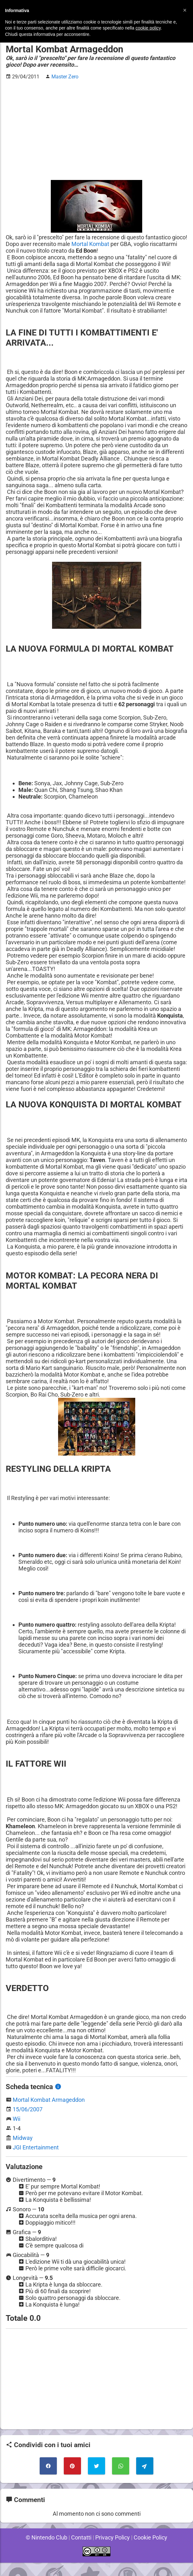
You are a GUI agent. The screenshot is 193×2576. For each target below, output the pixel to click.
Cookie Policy (151, 2550)
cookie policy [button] (148, 27)
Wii (17, 2132)
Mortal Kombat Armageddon (49, 2113)
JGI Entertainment (36, 2160)
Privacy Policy (112, 2550)
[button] (185, 10)
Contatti (80, 2550)
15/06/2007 (28, 2122)
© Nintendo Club (45, 2550)
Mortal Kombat (108, 244)
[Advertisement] (96, 129)
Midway (22, 2151)
